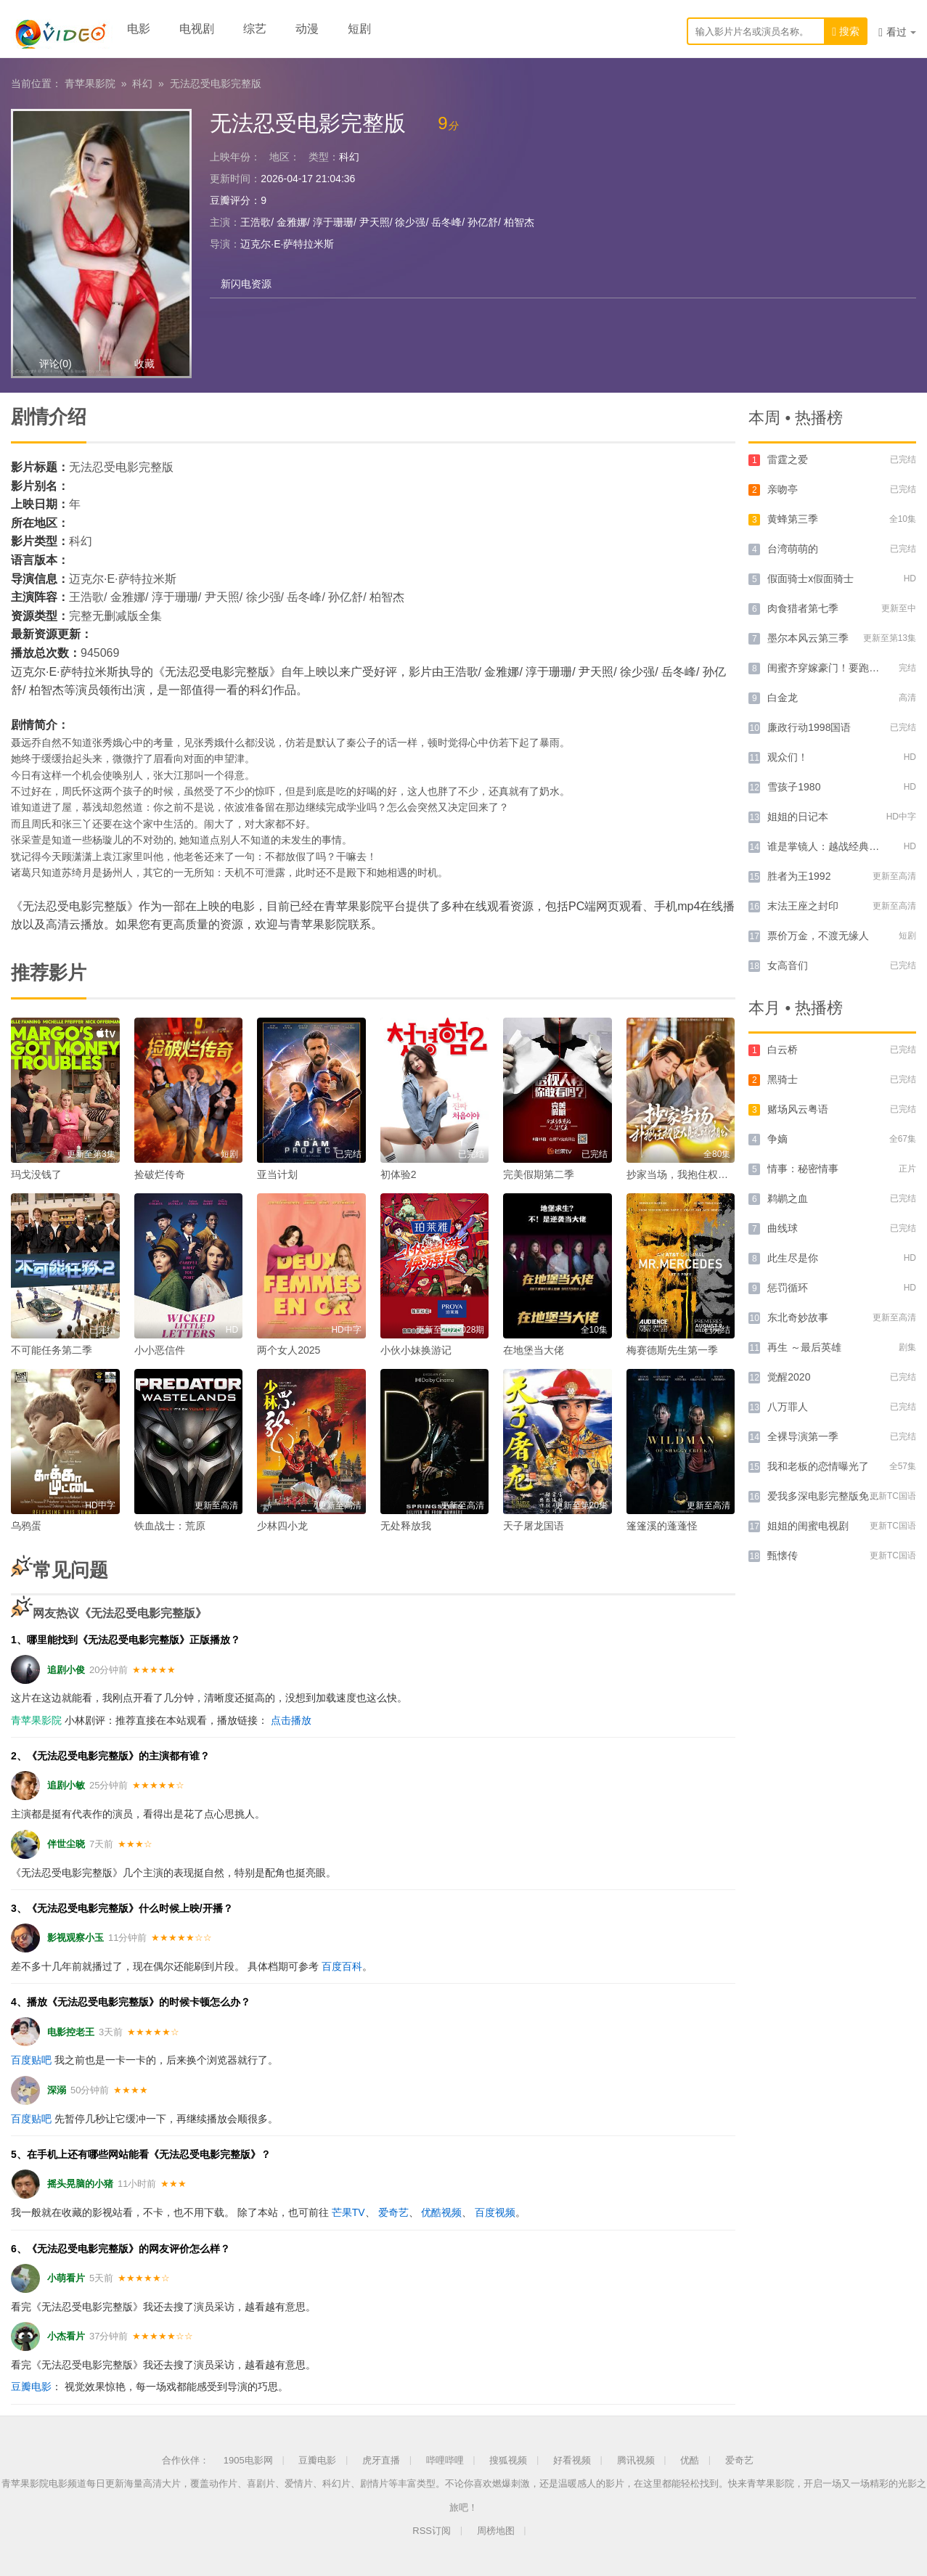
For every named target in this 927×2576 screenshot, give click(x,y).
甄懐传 (782, 1555)
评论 (55, 363)
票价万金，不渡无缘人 (818, 935)
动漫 (307, 29)
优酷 (689, 2460)
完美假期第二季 (538, 1174)
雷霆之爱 (787, 459)
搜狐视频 (508, 2460)
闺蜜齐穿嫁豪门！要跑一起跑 (833, 668)
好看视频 (572, 2460)
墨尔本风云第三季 (808, 638)
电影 (138, 29)
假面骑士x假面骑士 (810, 578)
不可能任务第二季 (51, 1350)
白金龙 (782, 697)
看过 (897, 32)
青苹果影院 (90, 83)
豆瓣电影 (31, 2386)
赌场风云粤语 (797, 1109)
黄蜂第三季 (792, 519)
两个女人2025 (288, 1350)
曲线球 (782, 1228)
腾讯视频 (636, 2460)
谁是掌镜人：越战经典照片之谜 (838, 846)
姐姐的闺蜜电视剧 (808, 1526)
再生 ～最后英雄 (804, 1347)
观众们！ (787, 757)
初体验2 (398, 1174)
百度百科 (342, 1966)
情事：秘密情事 (802, 1168)
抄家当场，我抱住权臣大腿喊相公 (702, 1174)
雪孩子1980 (793, 787)
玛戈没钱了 (36, 1174)
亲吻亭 (782, 489)
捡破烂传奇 (159, 1174)
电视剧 (196, 29)
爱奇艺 (393, 2212)
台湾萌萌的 (792, 549)
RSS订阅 (431, 2530)
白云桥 (782, 1049)
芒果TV (348, 2212)
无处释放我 (405, 1526)
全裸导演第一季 (802, 1436)
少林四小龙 (282, 1526)
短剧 (359, 29)
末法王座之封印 (802, 906)
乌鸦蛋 (26, 1526)
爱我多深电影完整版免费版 (828, 1496)
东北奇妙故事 (797, 1317)
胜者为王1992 (798, 876)
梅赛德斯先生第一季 (672, 1350)
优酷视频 (441, 2212)
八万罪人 (787, 1406)
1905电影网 (248, 2460)
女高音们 (787, 965)
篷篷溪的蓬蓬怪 (662, 1526)
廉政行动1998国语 (809, 727)
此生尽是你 (792, 1258)
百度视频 (495, 2212)
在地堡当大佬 (533, 1350)
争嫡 (777, 1139)
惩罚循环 (787, 1287)
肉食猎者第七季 (802, 608)
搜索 (845, 31)
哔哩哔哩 (445, 2460)
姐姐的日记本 (797, 816)
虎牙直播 (381, 2460)
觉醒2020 (788, 1377)
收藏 (144, 363)
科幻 (142, 83)
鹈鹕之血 (787, 1198)
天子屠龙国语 (533, 1526)
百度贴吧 (31, 2060)
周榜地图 (496, 2530)
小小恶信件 (159, 1350)
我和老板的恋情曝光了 (818, 1466)
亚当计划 (277, 1174)
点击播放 (291, 1720)
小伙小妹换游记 (416, 1350)
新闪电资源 (246, 284)
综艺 (254, 29)
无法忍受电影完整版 (215, 83)
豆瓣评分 (230, 200)
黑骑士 (782, 1079)
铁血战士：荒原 (169, 1526)
